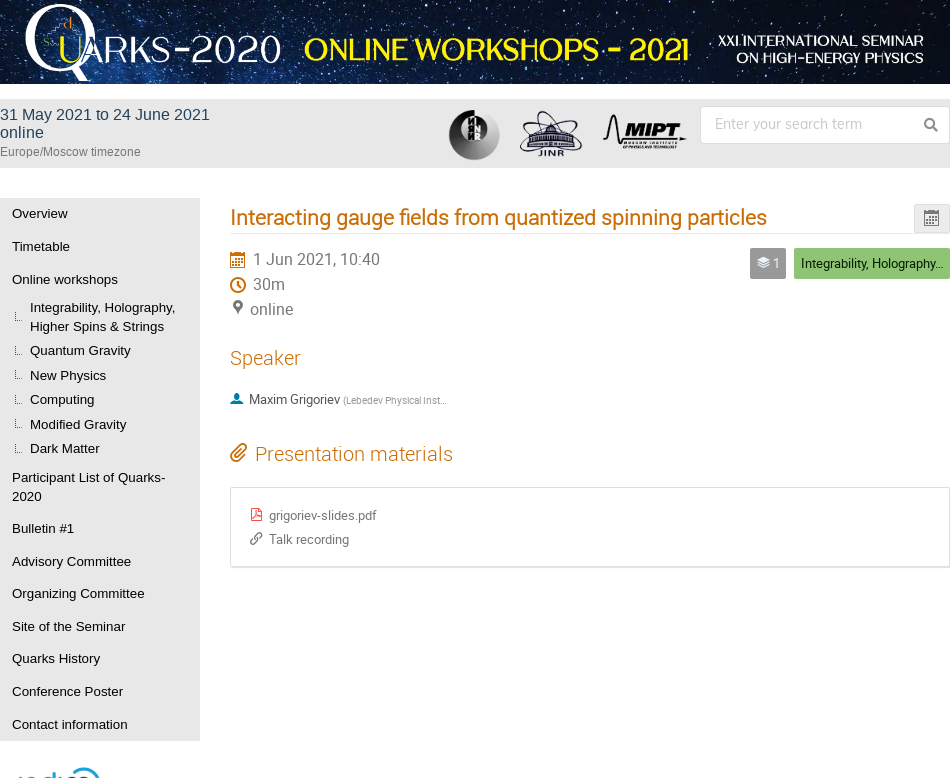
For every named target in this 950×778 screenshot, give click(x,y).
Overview (40, 213)
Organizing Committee (78, 593)
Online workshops (65, 279)
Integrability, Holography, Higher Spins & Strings (102, 317)
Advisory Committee (71, 561)
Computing (62, 399)
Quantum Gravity (80, 350)
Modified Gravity (78, 424)
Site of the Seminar (68, 626)
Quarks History (56, 658)
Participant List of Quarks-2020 (88, 487)
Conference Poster (67, 691)
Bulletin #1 (43, 528)
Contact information (70, 724)
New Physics (68, 375)
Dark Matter (65, 448)
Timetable (41, 246)
